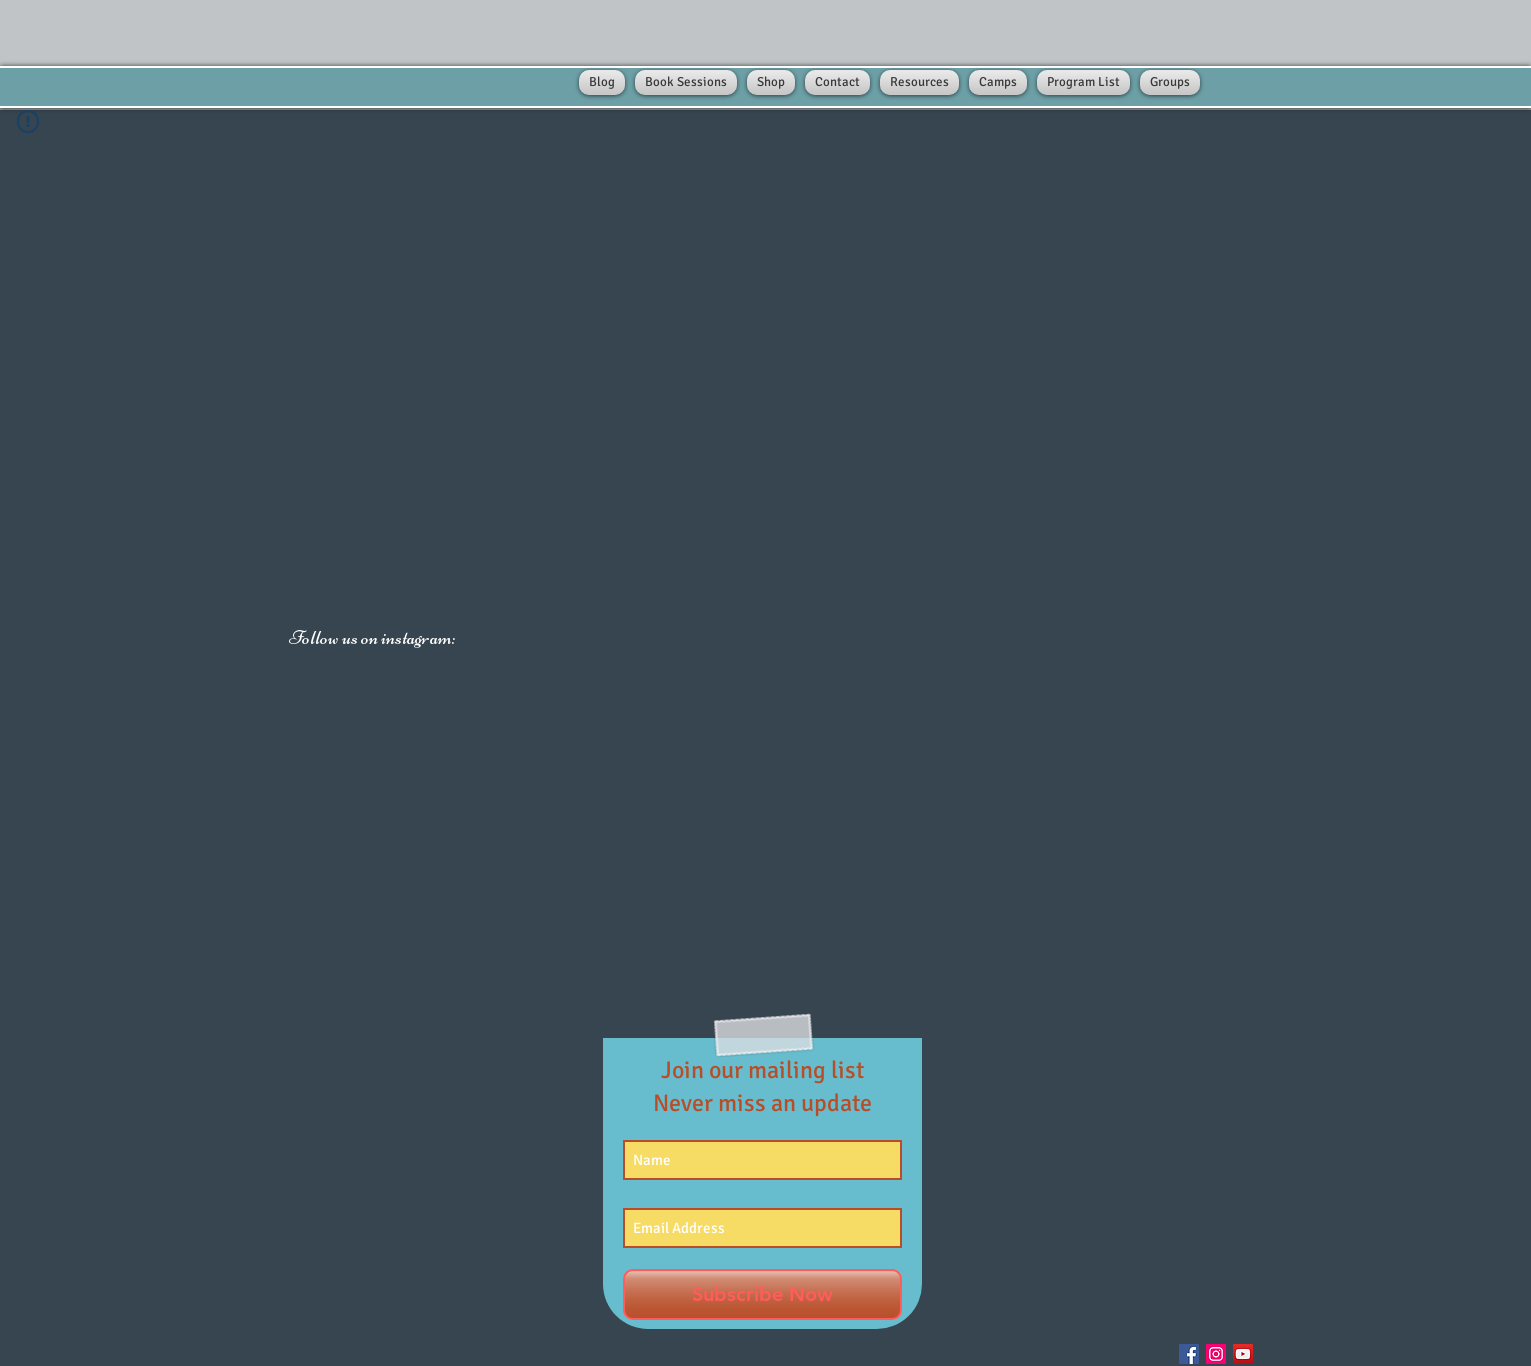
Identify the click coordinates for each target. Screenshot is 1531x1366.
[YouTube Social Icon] (1243, 1354)
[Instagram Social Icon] (1216, 1354)
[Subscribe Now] (762, 1294)
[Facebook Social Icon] (1189, 1354)
